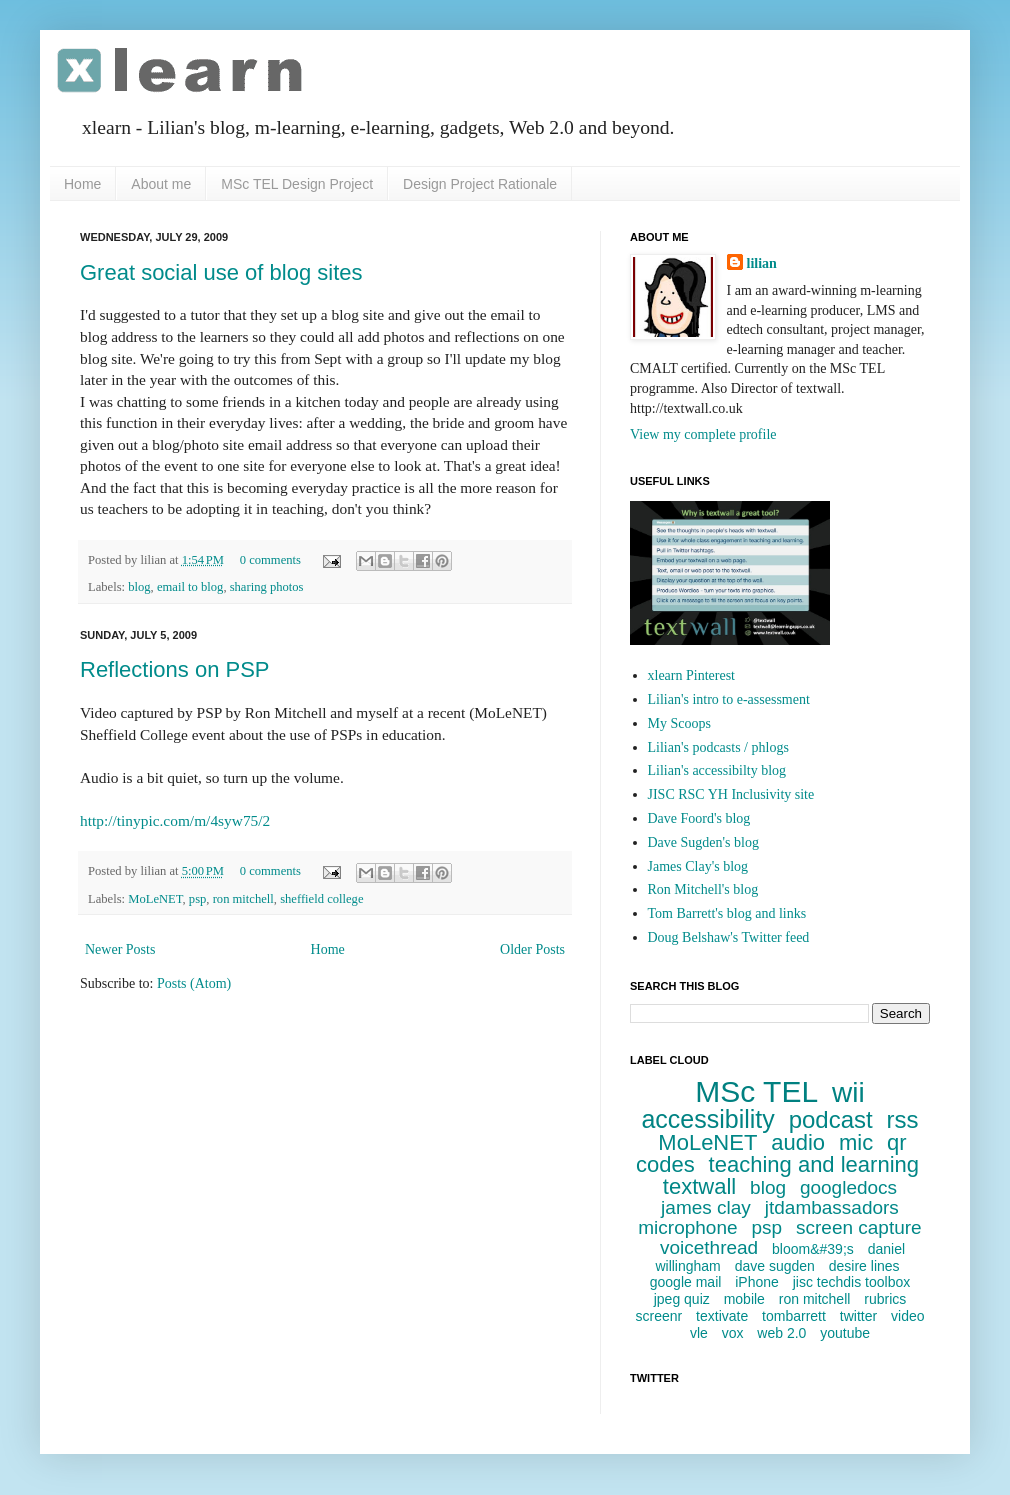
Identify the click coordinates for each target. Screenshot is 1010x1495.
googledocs (848, 1187)
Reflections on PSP (175, 669)
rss (903, 1119)
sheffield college (321, 899)
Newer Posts (120, 949)
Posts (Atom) (194, 983)
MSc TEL (756, 1091)
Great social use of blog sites (221, 272)
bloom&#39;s (813, 1249)
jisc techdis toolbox (852, 1282)
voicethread (709, 1247)
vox (733, 1333)
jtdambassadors (832, 1207)
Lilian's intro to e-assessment (729, 699)
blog (139, 587)
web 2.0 (781, 1333)
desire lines (864, 1266)
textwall (699, 1186)
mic (856, 1142)
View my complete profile (703, 434)
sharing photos (267, 587)
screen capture (859, 1227)
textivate (722, 1316)
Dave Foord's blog (699, 818)
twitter (858, 1316)
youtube (845, 1333)
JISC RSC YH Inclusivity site (731, 794)
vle (699, 1333)
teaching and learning (814, 1164)
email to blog (190, 587)
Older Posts (532, 949)
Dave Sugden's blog (703, 842)
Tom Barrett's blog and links (727, 913)
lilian (762, 263)
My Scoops (679, 723)
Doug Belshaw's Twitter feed (729, 937)
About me (161, 184)
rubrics (885, 1299)
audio (798, 1142)
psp (198, 899)
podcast (831, 1119)
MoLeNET (155, 899)
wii (848, 1092)
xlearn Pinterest (691, 675)
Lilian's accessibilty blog (717, 770)
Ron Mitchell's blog (703, 889)
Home (82, 184)
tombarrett (794, 1316)
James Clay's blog (698, 866)
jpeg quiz (682, 1299)
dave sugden (775, 1266)
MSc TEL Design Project (297, 184)
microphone (687, 1227)
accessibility (707, 1119)
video (907, 1316)
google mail (686, 1282)
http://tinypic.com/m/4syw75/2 (175, 820)
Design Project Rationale (480, 184)
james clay (706, 1207)
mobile (744, 1299)
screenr (658, 1316)
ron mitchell (243, 899)
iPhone (757, 1282)
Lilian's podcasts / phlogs (718, 747)
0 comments (270, 560)
